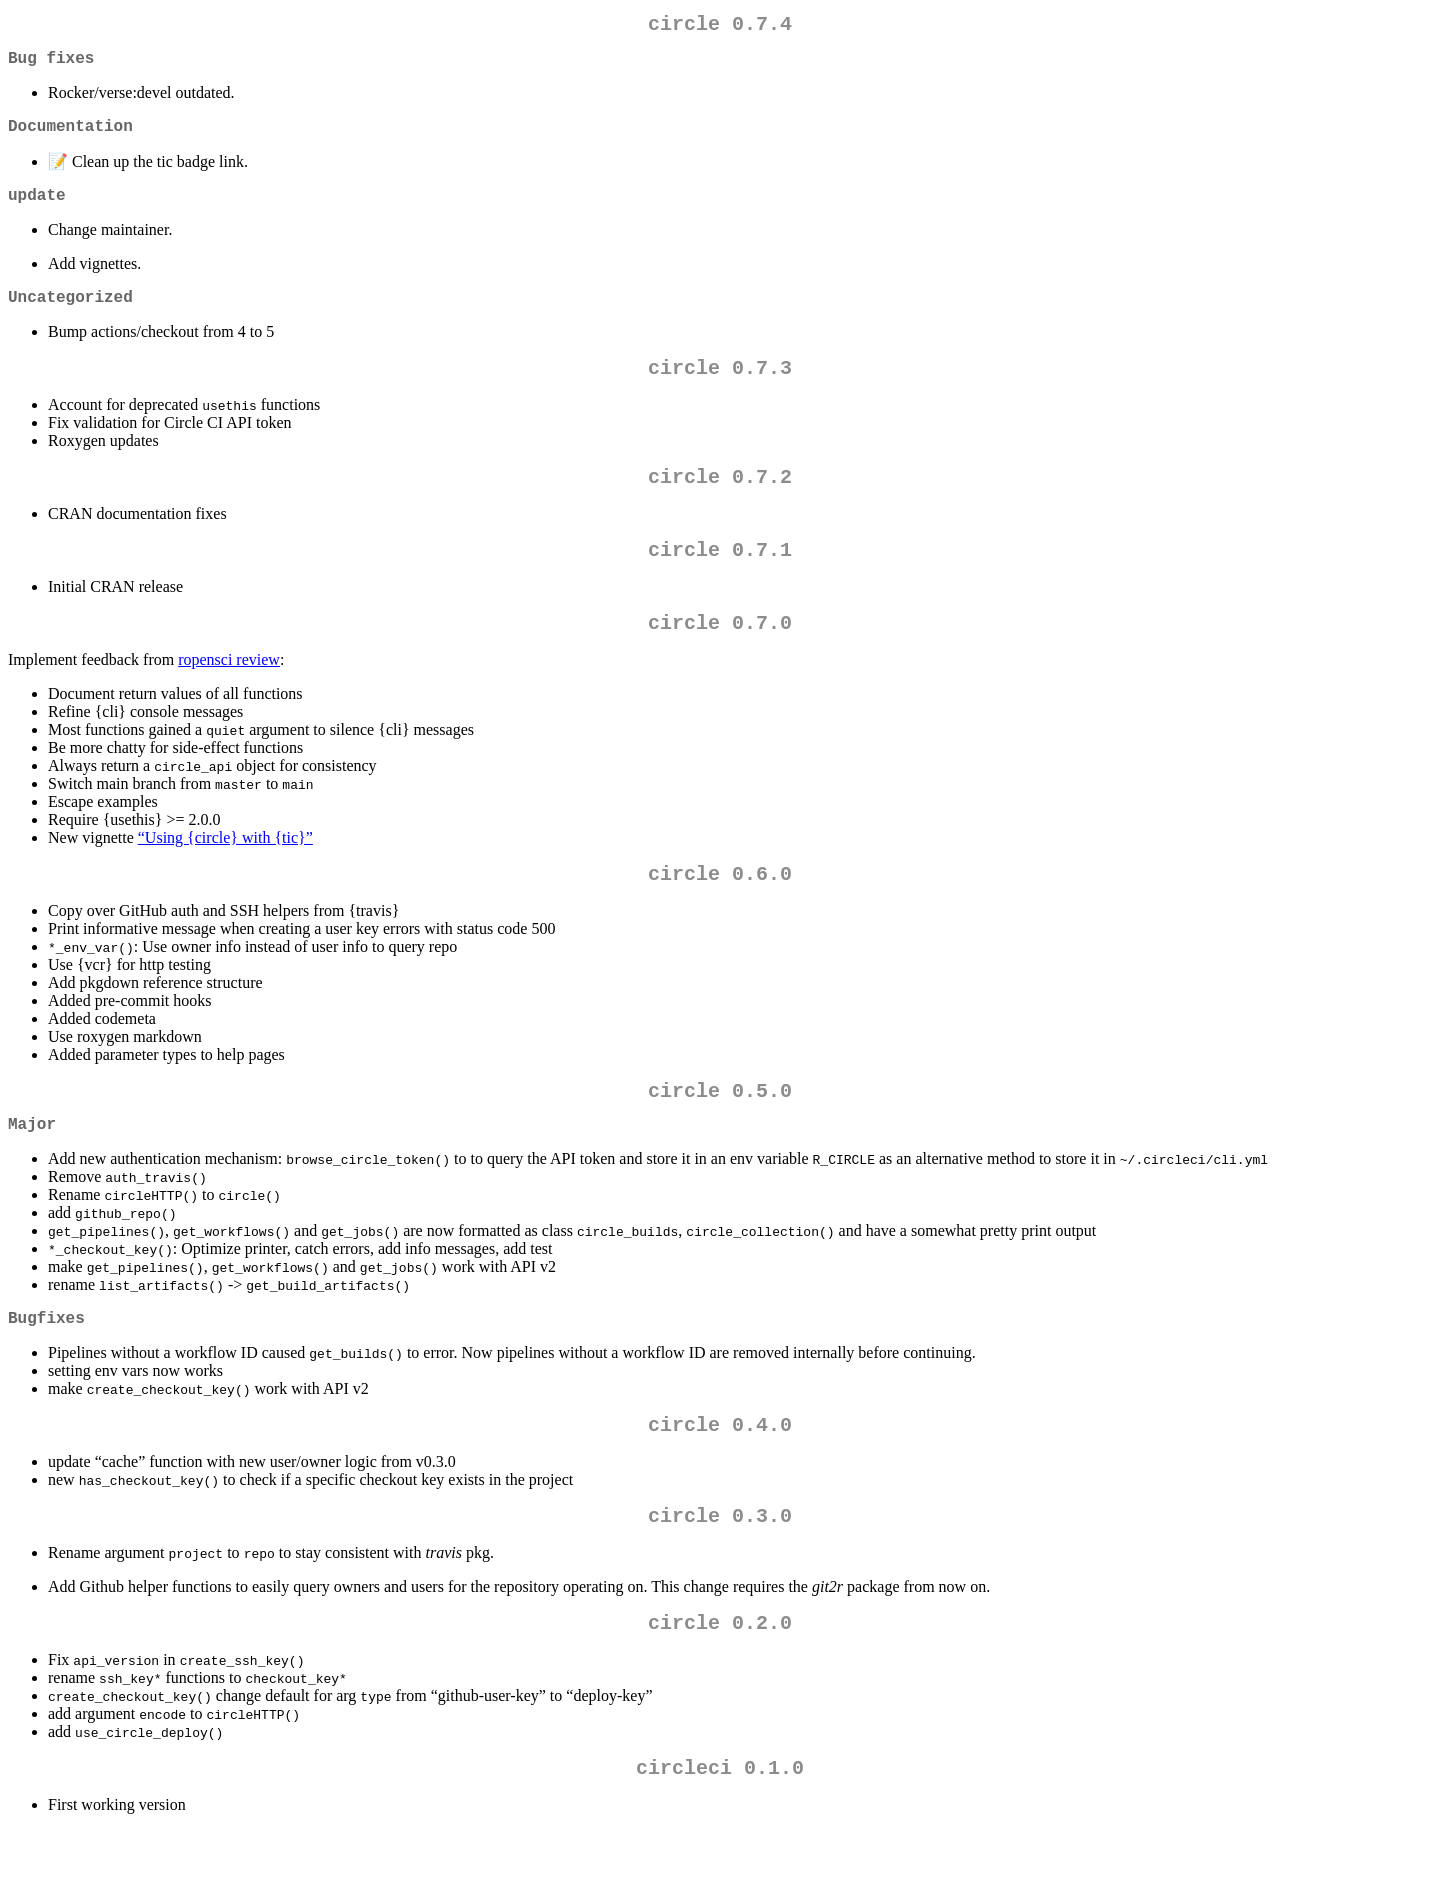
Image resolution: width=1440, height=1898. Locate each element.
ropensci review (229, 695)
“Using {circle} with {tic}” (225, 873)
